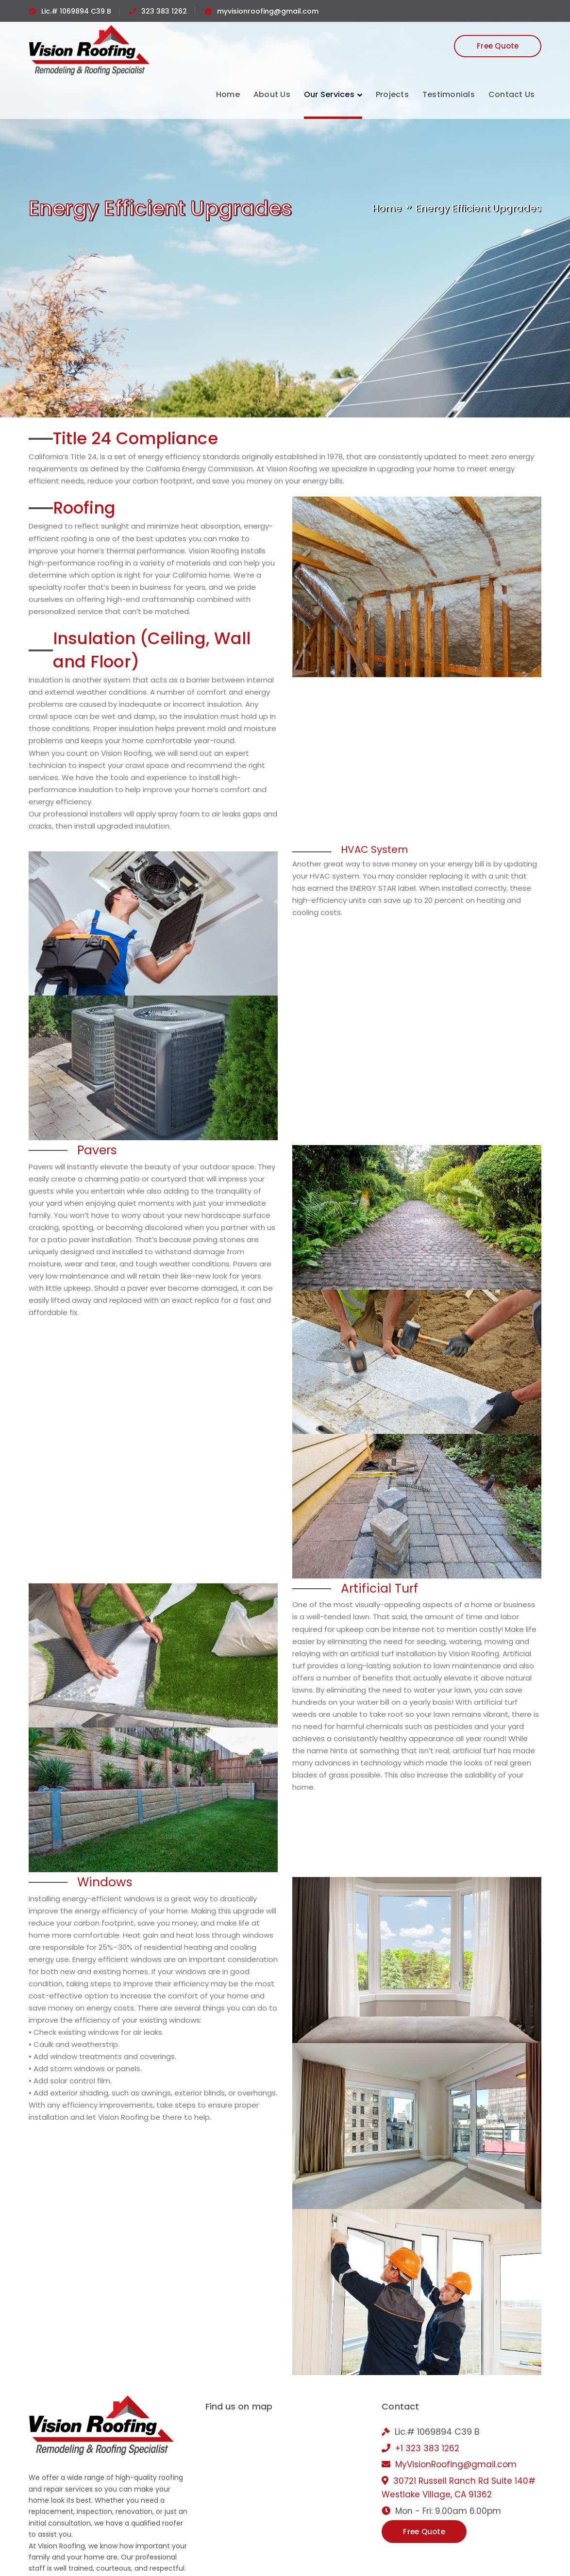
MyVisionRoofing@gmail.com (456, 2464)
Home (387, 208)
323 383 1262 (164, 11)
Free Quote (498, 46)
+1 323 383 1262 (427, 2448)
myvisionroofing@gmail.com (268, 11)
